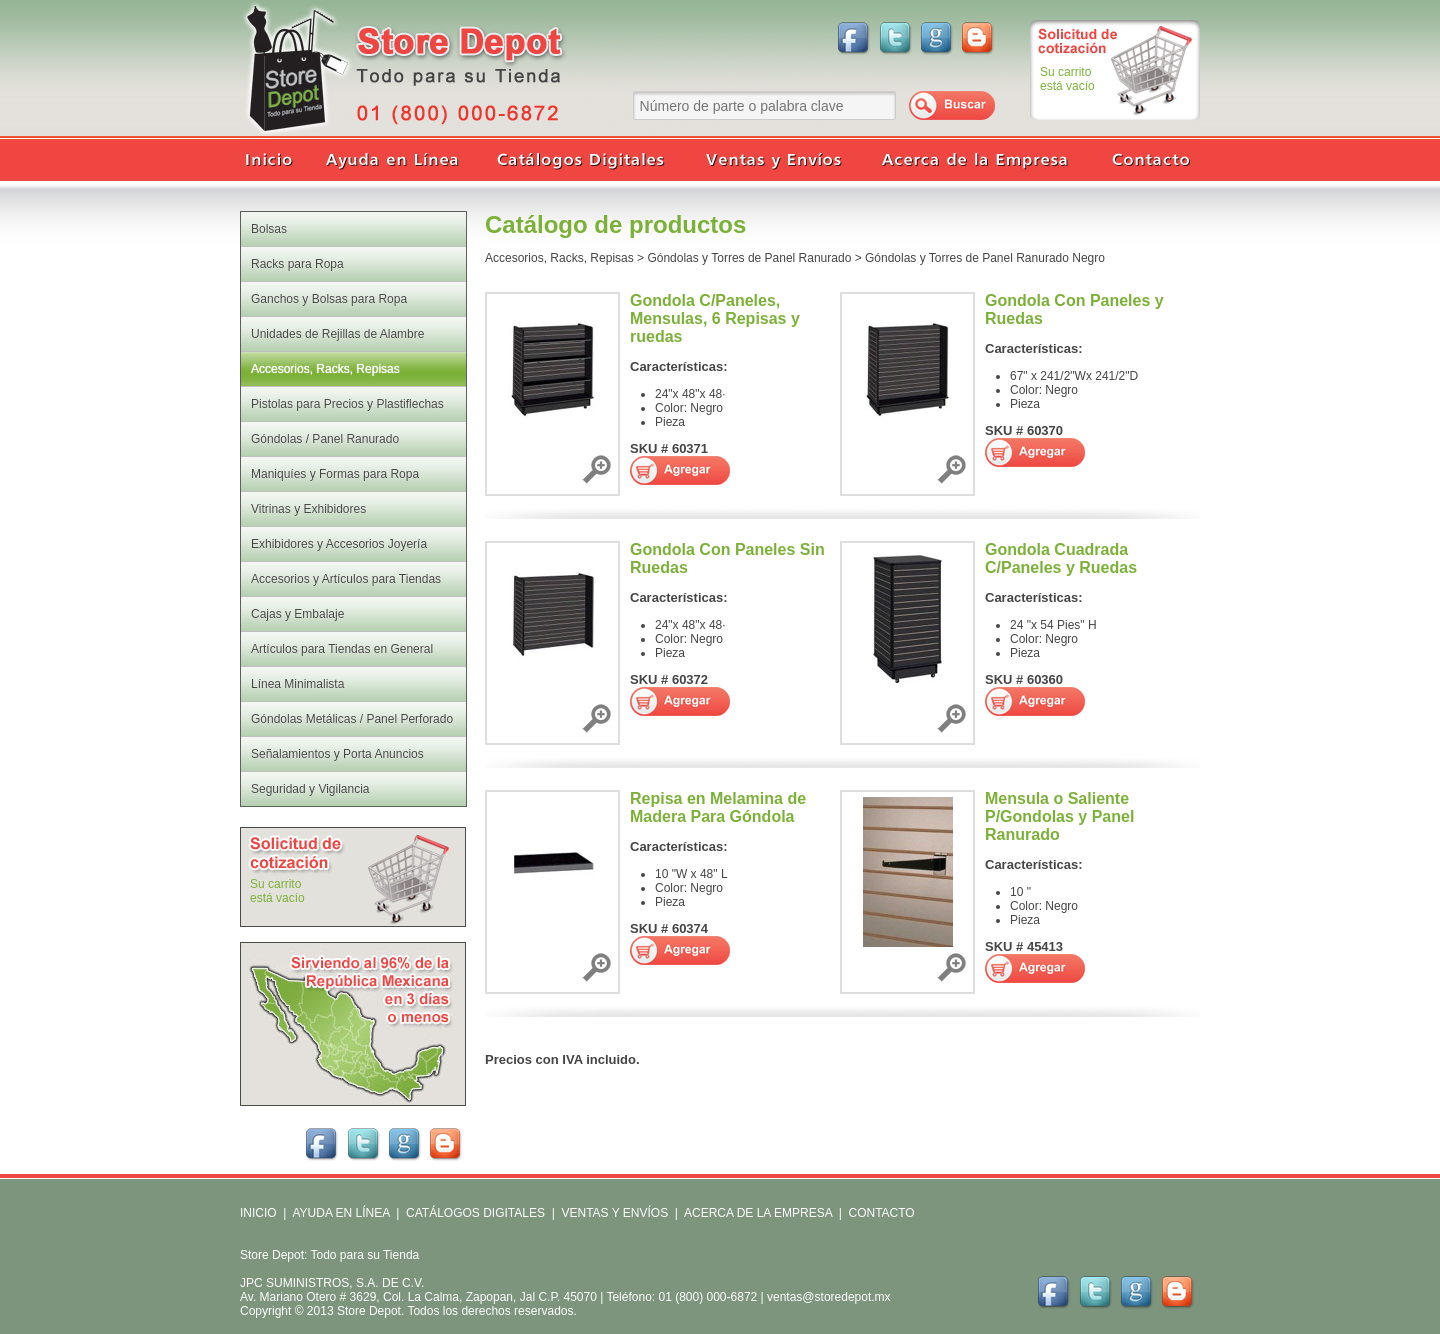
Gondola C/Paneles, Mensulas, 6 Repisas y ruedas (715, 318)
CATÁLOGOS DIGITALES (475, 1213)
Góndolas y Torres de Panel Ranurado (749, 258)
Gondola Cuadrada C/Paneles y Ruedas (1061, 558)
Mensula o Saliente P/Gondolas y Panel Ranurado (1059, 816)
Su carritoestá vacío (1067, 79)
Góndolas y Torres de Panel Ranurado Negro (985, 258)
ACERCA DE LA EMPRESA (756, 1213)
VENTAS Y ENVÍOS (613, 1213)
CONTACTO (881, 1213)
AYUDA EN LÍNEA (340, 1213)
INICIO (258, 1213)
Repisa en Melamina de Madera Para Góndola (718, 807)
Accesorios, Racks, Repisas (559, 258)
